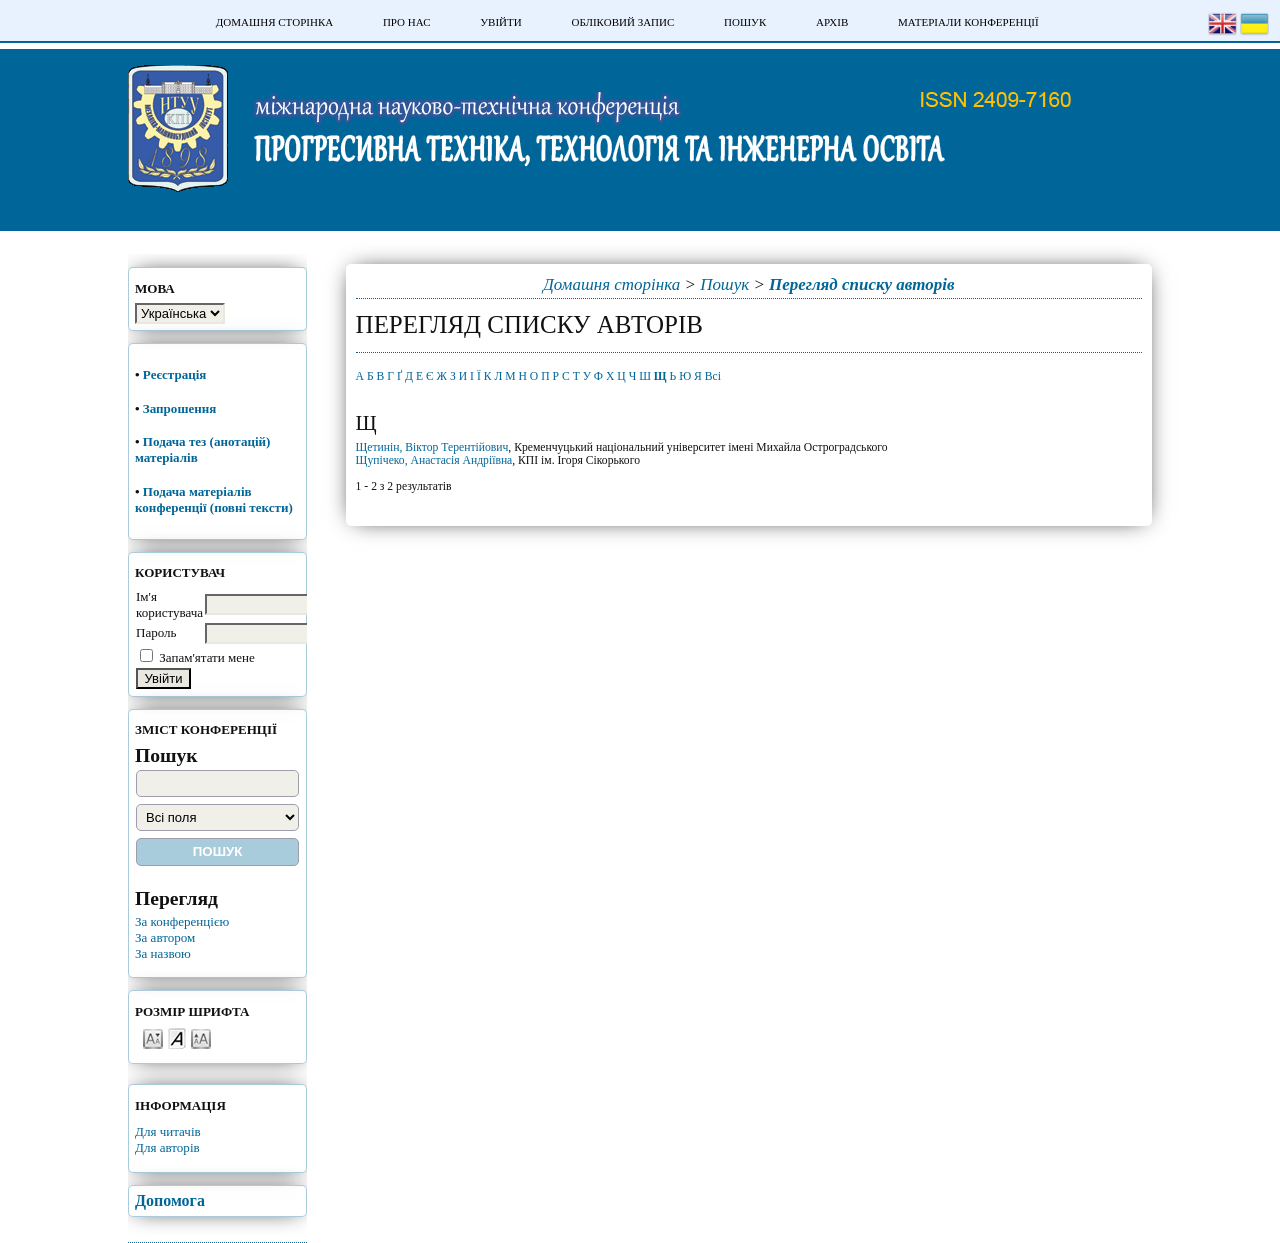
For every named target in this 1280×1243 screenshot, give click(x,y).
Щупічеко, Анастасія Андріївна (434, 460)
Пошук (745, 22)
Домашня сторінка (274, 22)
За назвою (163, 953)
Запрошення (179, 408)
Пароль (156, 632)
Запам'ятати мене (207, 657)
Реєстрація (176, 374)
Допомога (170, 1200)
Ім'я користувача (169, 604)
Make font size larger (201, 1037)
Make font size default (177, 1037)
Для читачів (168, 1131)
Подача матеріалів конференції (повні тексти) (214, 499)
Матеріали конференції (968, 22)
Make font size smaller (153, 1037)
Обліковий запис (622, 22)
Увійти (500, 22)
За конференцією (182, 921)
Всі (713, 376)
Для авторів (167, 1147)
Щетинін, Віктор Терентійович (432, 447)
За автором (165, 937)
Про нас (407, 22)
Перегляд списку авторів (862, 284)
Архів (832, 22)
